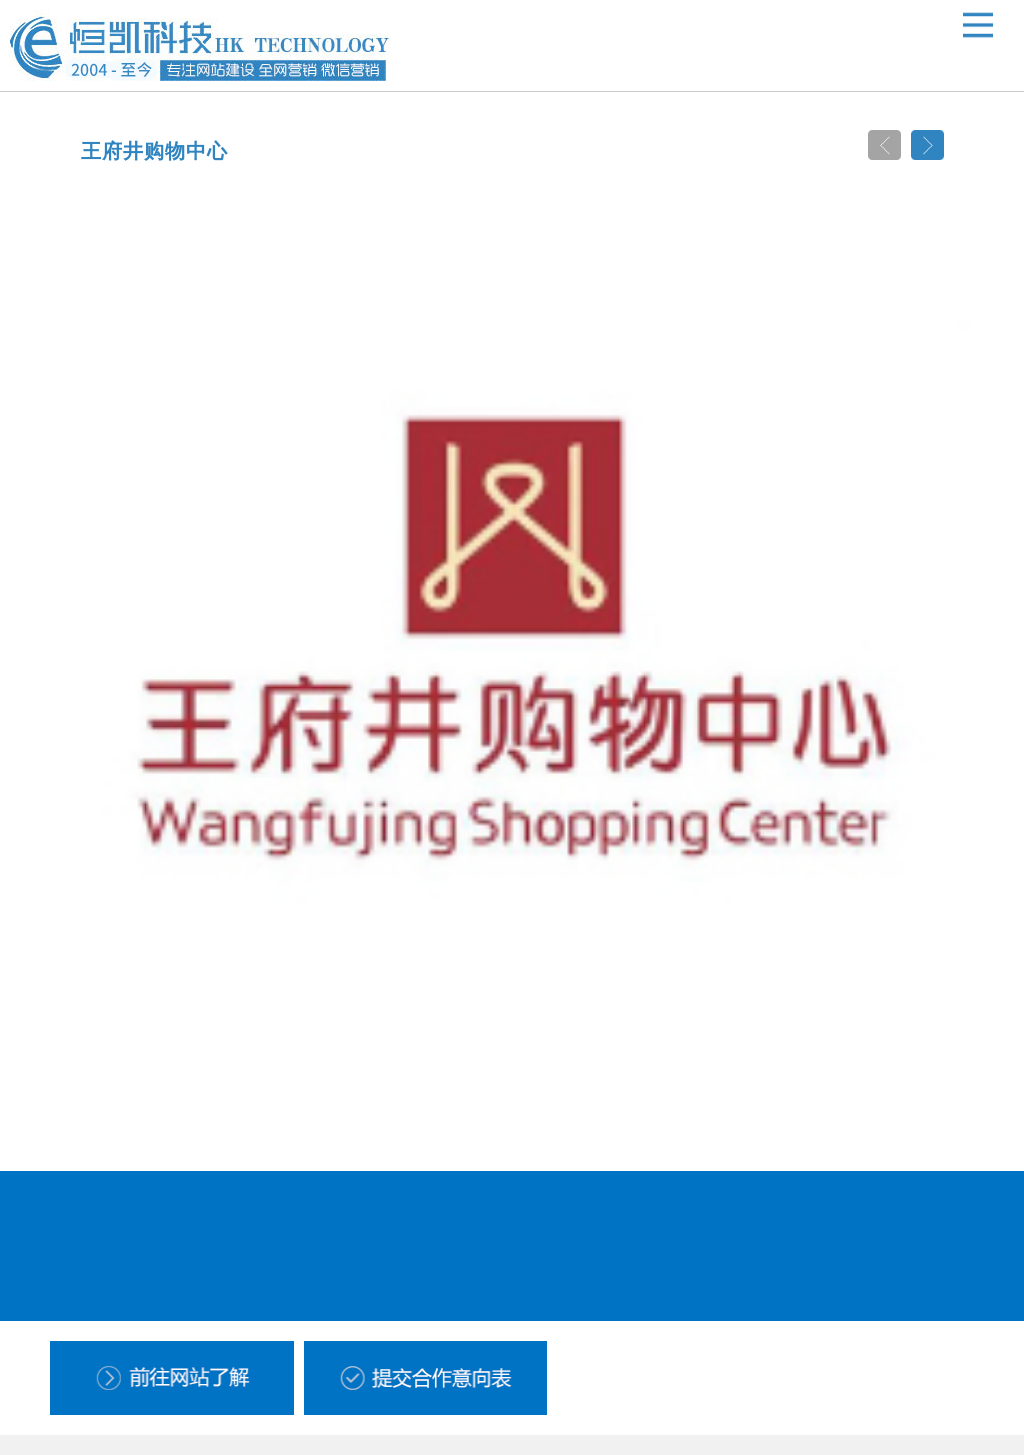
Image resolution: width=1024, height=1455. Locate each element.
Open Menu (978, 25)
